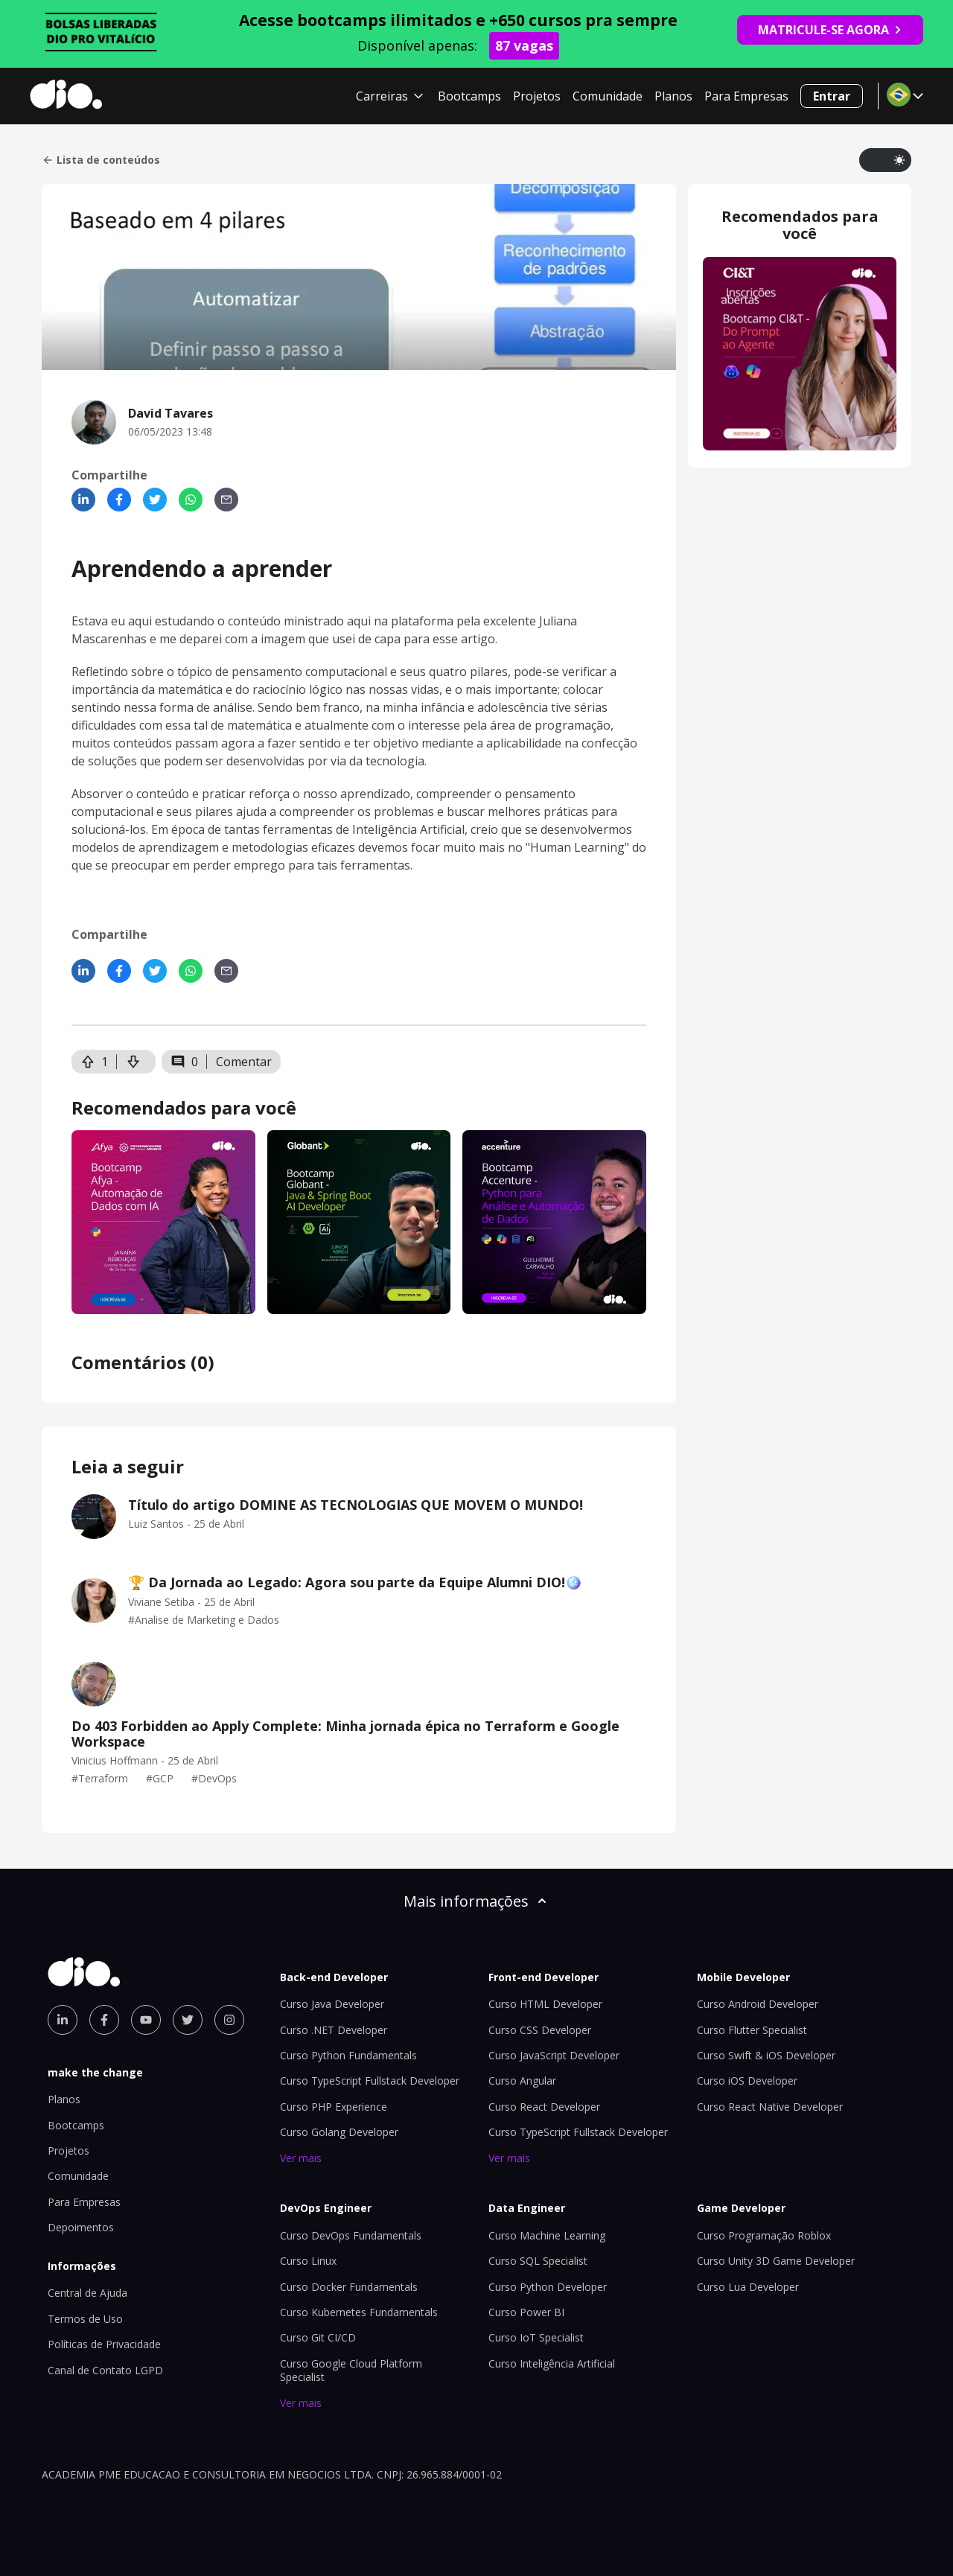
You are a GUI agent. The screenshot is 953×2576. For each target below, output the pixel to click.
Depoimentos (81, 2227)
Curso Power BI (526, 2312)
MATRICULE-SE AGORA (830, 30)
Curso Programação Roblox (764, 2235)
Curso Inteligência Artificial (551, 2363)
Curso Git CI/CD (318, 2337)
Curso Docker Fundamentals (349, 2287)
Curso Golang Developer (339, 2132)
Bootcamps (469, 96)
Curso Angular (522, 2080)
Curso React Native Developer (770, 2107)
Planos (673, 96)
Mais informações (476, 1901)
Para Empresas (746, 96)
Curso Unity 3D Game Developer (776, 2261)
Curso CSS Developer (539, 2030)
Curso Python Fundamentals (348, 2055)
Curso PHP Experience (333, 2107)
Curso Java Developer (332, 2004)
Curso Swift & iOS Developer (766, 2055)
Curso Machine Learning (546, 2235)
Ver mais (301, 2158)
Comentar (244, 1061)
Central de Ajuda (87, 2293)
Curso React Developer (544, 2107)
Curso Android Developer (757, 2004)
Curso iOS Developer (747, 2080)
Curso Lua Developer (748, 2287)
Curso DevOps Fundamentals (350, 2235)
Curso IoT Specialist (536, 2337)
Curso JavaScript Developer (553, 2055)
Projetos (537, 96)
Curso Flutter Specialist (752, 2030)
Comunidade (608, 96)
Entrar (831, 96)
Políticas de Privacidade (104, 2344)
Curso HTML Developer (545, 2004)
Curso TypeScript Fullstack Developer (369, 2080)
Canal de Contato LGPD (105, 2370)
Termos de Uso (85, 2319)
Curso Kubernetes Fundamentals (359, 2312)
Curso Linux (308, 2261)
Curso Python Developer (547, 2287)
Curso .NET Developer (333, 2030)
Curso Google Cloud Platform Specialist (351, 2370)
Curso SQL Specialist (537, 2261)
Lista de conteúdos (101, 160)
